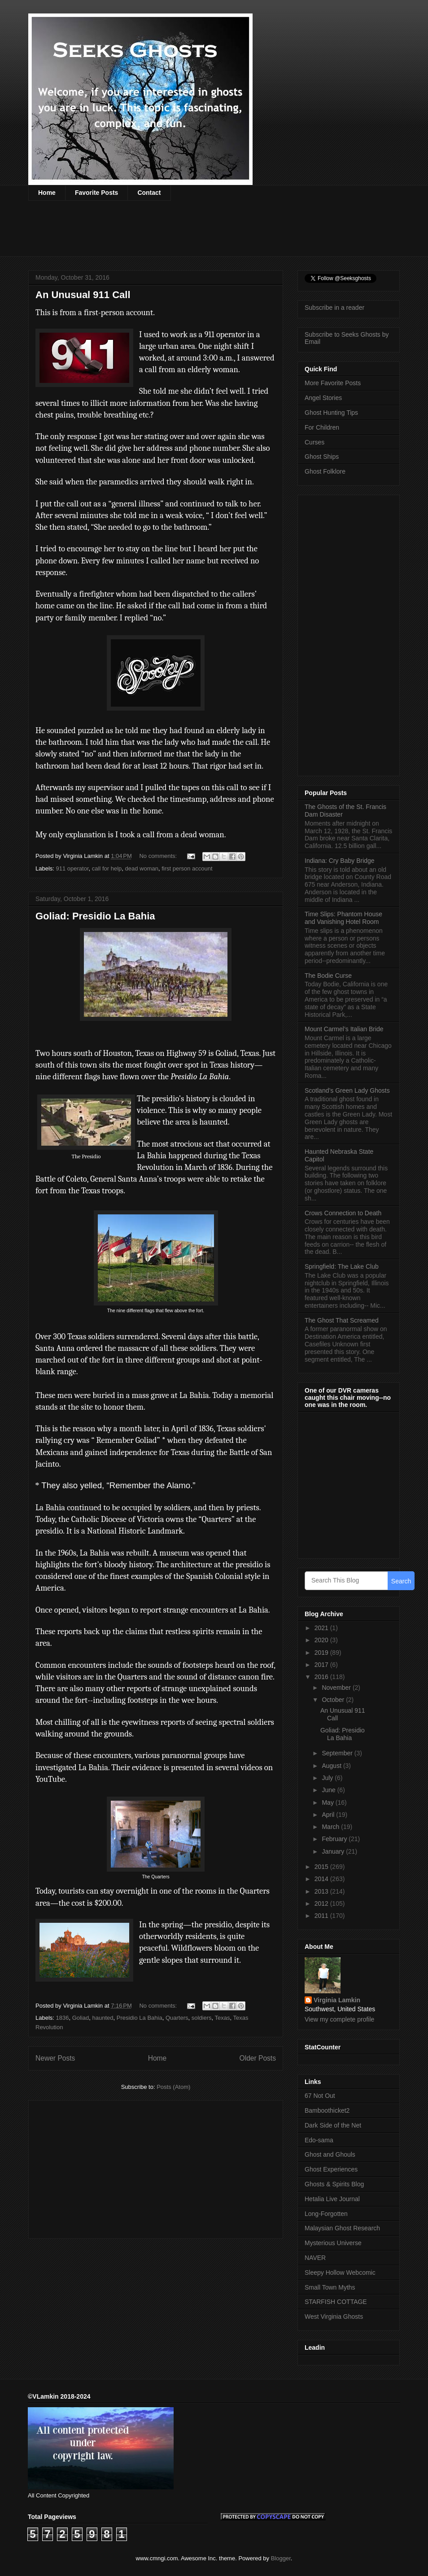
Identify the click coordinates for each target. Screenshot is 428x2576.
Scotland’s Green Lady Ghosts (347, 1090)
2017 (322, 1664)
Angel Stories (323, 397)
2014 (322, 1878)
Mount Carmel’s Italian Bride (344, 1029)
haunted (103, 2017)
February (335, 1838)
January (334, 1851)
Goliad (80, 2017)
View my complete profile (339, 2019)
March (331, 1826)
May (328, 1802)
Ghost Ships (322, 456)
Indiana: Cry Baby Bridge (340, 860)
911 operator (72, 868)
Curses (314, 442)
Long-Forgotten (326, 2213)
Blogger (281, 2558)
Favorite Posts (96, 192)
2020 (322, 1640)
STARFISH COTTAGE (336, 2301)
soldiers (202, 2017)
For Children (322, 427)
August (332, 1765)
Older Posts (258, 2058)
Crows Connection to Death (343, 1213)
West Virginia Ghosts (334, 2316)
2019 (322, 1652)
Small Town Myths (330, 2287)
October (334, 1699)
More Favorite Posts (333, 383)
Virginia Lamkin (337, 2000)
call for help (107, 868)
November (337, 1687)
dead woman (141, 868)
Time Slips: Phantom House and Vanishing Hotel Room (343, 917)
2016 (322, 1676)
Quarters (177, 2017)
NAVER (315, 2257)
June (329, 1790)
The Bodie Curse (328, 975)
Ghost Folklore (325, 471)
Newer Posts (55, 2058)
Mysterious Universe (333, 2242)
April (329, 1814)
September (338, 1753)
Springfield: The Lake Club (342, 1266)
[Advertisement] (191, 234)
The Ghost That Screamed (342, 1320)
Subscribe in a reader (334, 307)
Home (47, 192)
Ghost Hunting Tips (331, 412)
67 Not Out (320, 2095)
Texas (222, 2017)
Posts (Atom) (173, 2087)
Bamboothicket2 (327, 2110)
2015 (322, 1866)
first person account (187, 868)
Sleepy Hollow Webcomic (340, 2272)
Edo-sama (319, 2140)
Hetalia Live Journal (332, 2198)
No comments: (158, 856)
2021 (322, 1627)
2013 (322, 1891)
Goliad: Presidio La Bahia (95, 916)
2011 (322, 1915)
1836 (62, 2017)
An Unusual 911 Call (83, 294)
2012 (322, 1903)
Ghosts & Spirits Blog (334, 2184)
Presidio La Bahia (139, 2017)
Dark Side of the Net (333, 2125)
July (328, 1777)
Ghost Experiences (331, 2169)
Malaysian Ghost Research (342, 2228)
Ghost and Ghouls (330, 2154)
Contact (149, 192)
